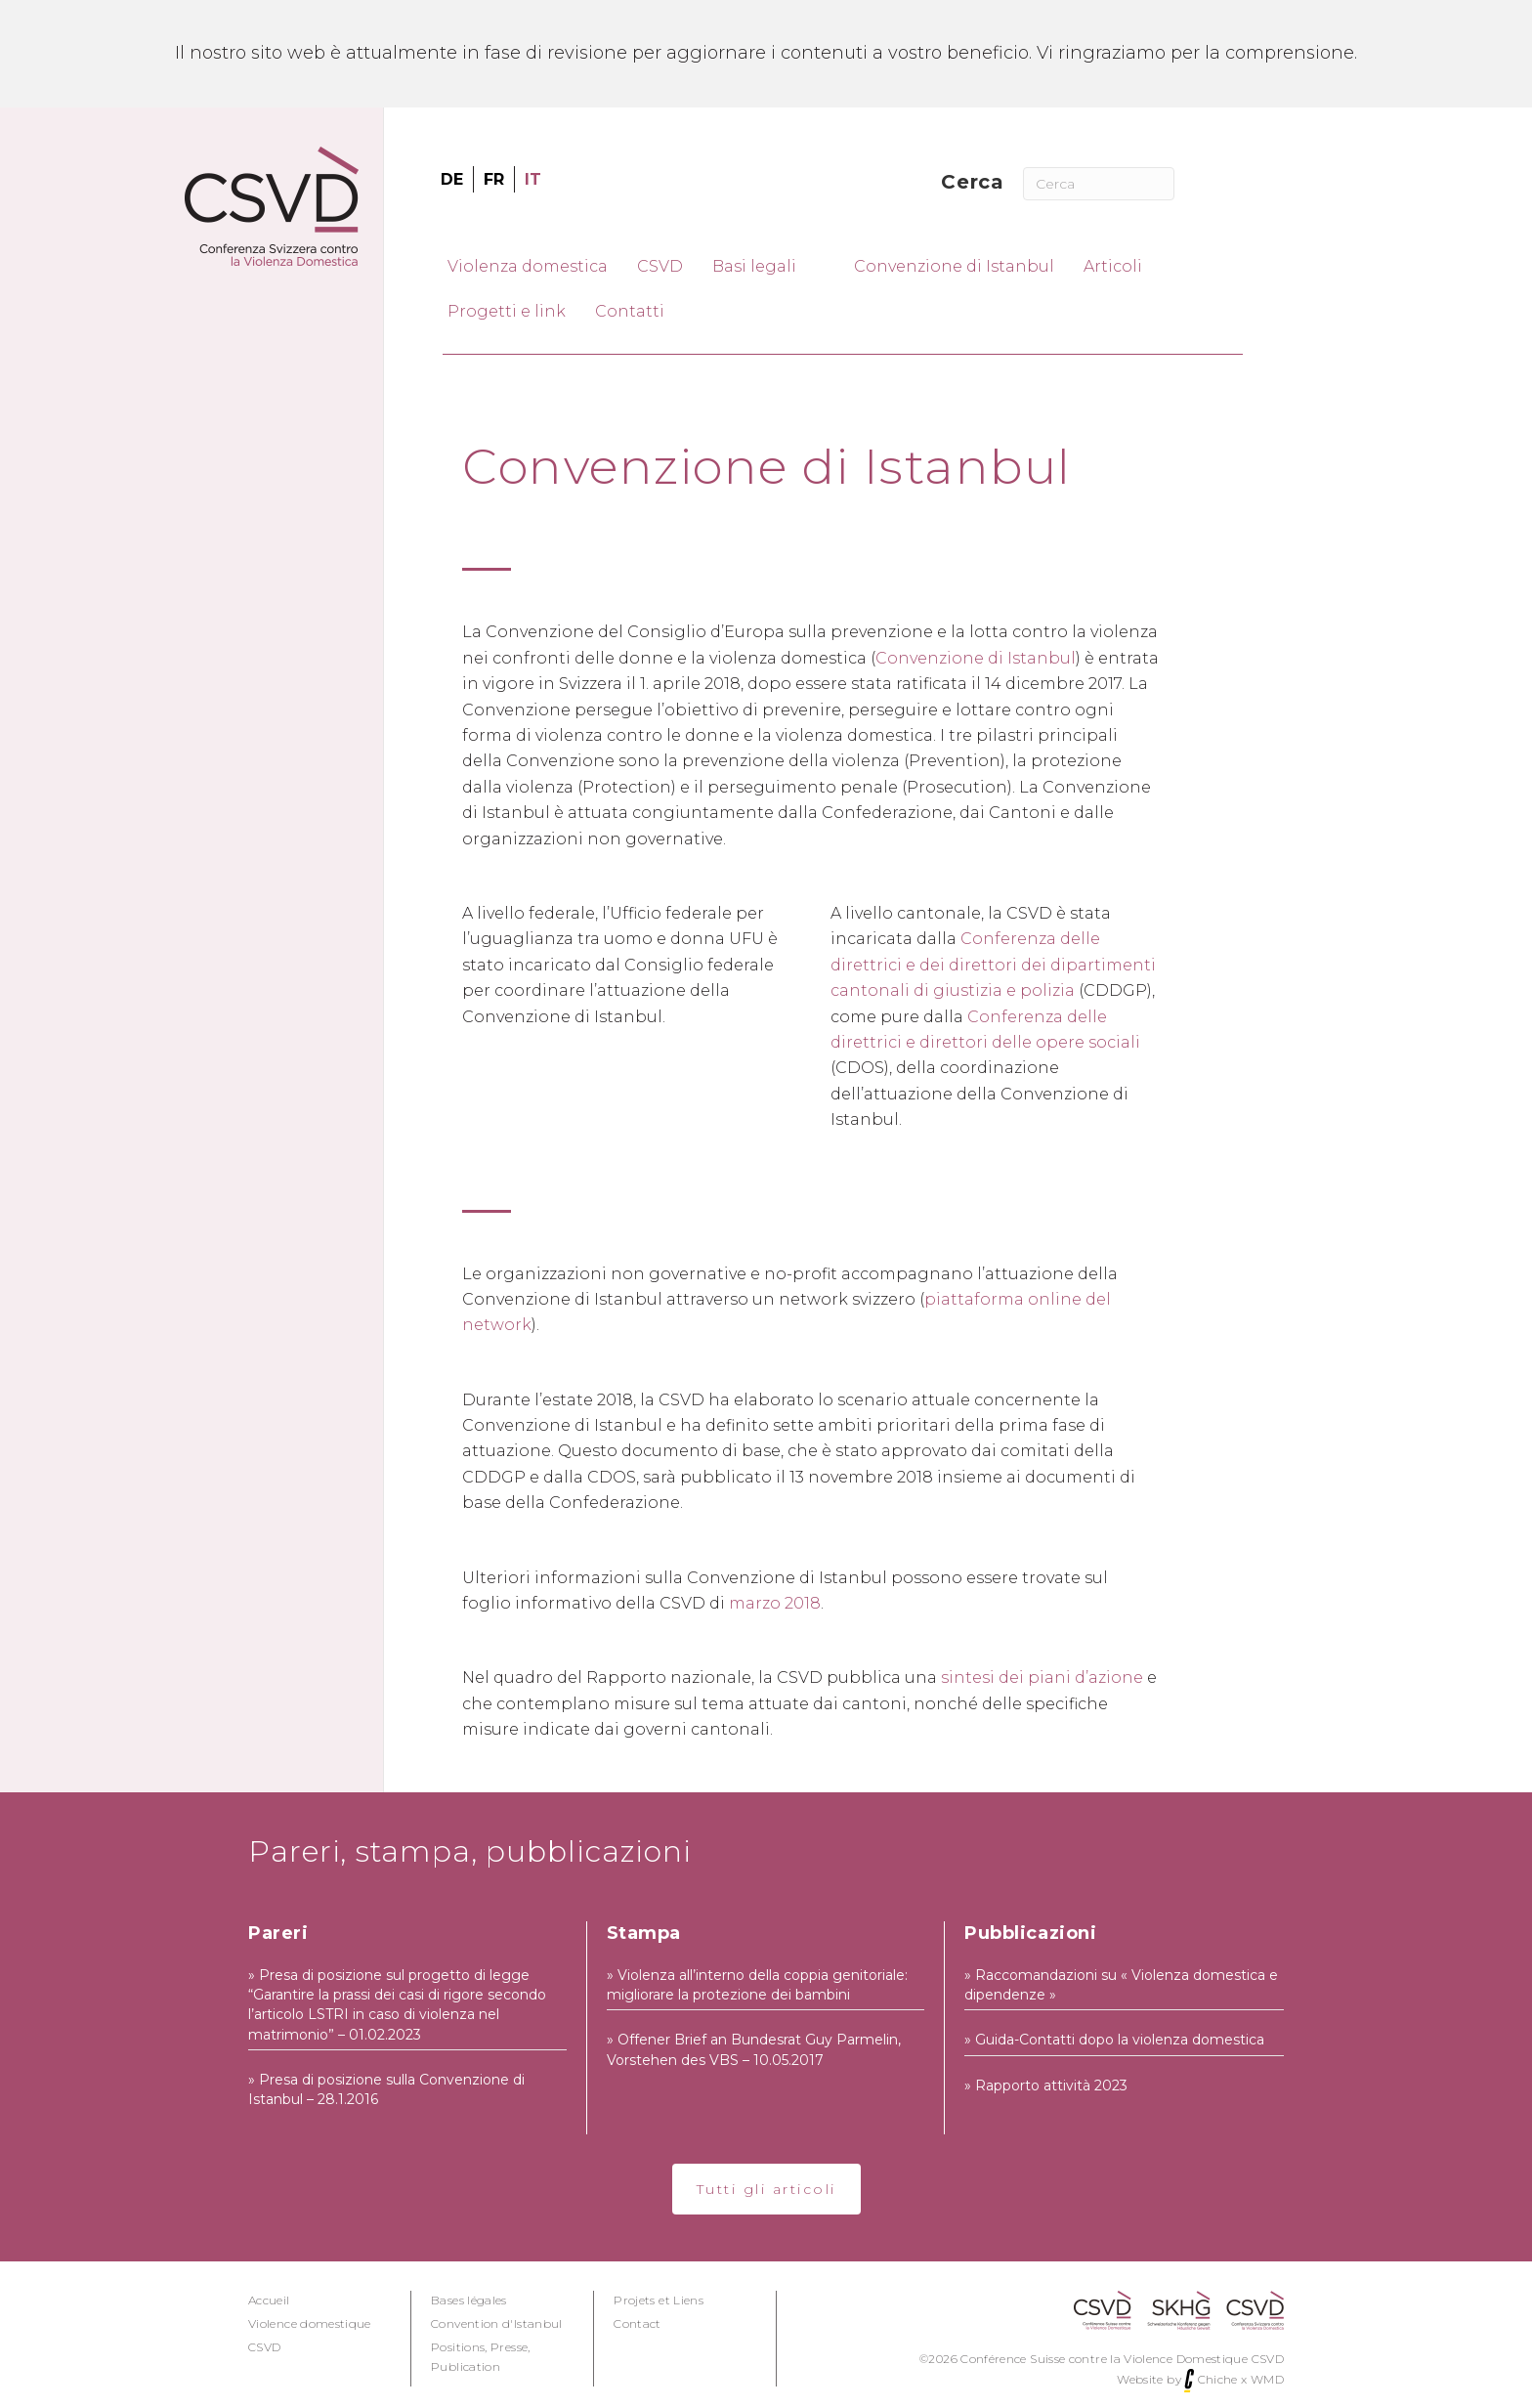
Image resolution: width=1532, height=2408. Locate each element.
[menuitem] (452, 180)
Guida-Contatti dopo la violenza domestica (1119, 2039)
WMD (1267, 2379)
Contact (637, 2323)
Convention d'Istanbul (497, 2323)
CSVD (264, 2347)
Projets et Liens (658, 2300)
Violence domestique (309, 2323)
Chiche (1218, 2379)
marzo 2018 (775, 1603)
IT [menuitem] (533, 178)
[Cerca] (1098, 183)
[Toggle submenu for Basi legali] (817, 266)
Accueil (269, 2300)
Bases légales (469, 2300)
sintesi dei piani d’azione (1042, 1677)
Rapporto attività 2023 (1051, 2085)
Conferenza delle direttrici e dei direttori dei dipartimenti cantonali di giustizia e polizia (993, 964)
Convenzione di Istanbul (975, 658)
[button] (766, 2189)
